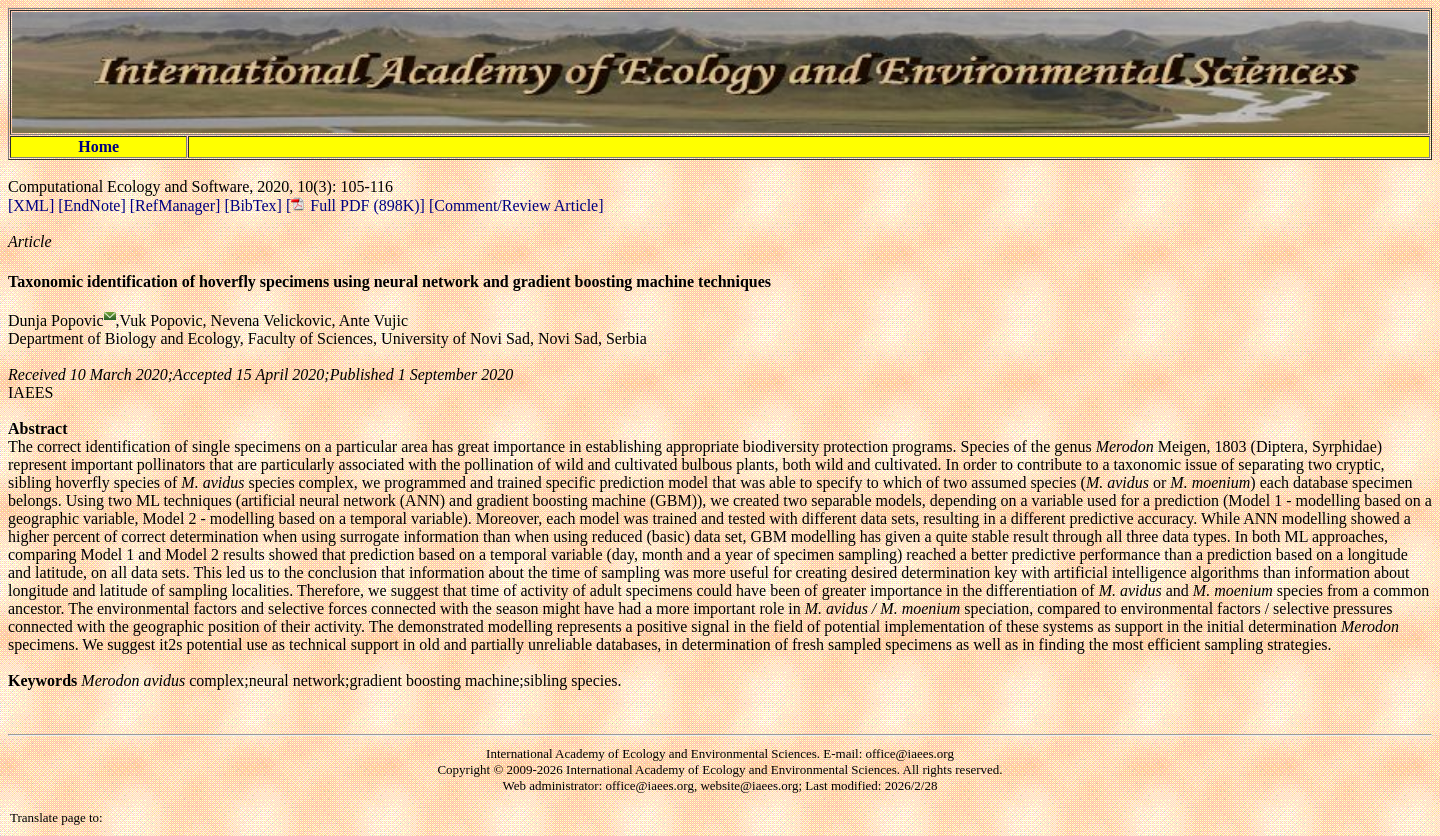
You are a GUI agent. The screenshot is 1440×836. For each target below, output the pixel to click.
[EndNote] (94, 205)
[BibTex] (255, 205)
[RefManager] (177, 205)
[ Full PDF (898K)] (355, 205)
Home (98, 146)
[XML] (33, 205)
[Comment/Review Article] (514, 205)
